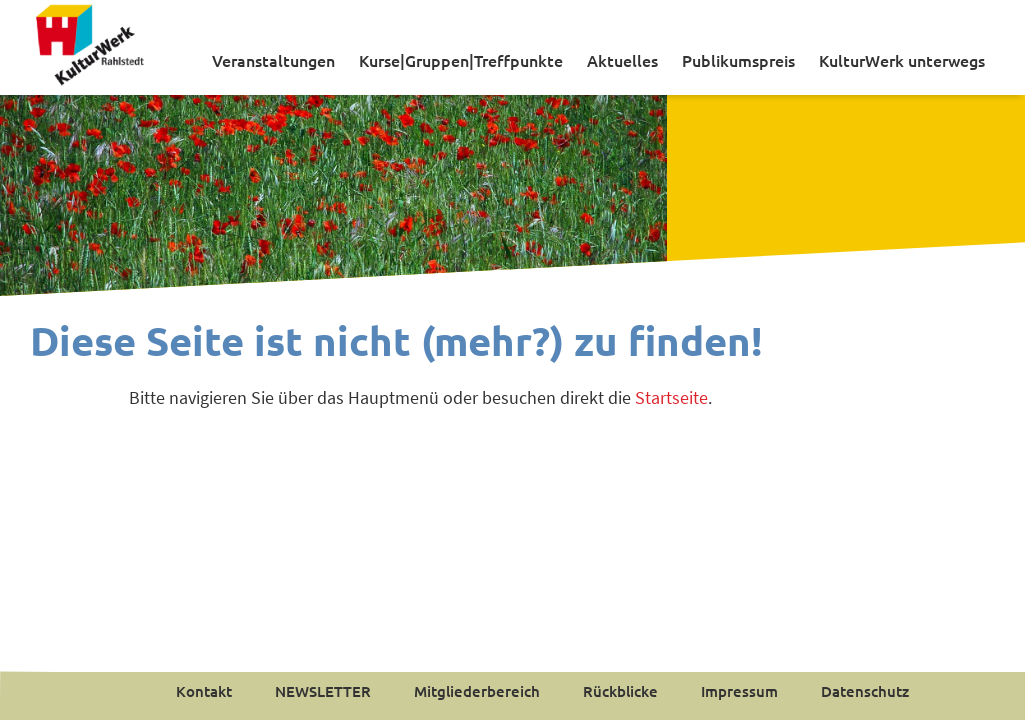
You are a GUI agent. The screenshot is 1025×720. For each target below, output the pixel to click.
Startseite (671, 397)
